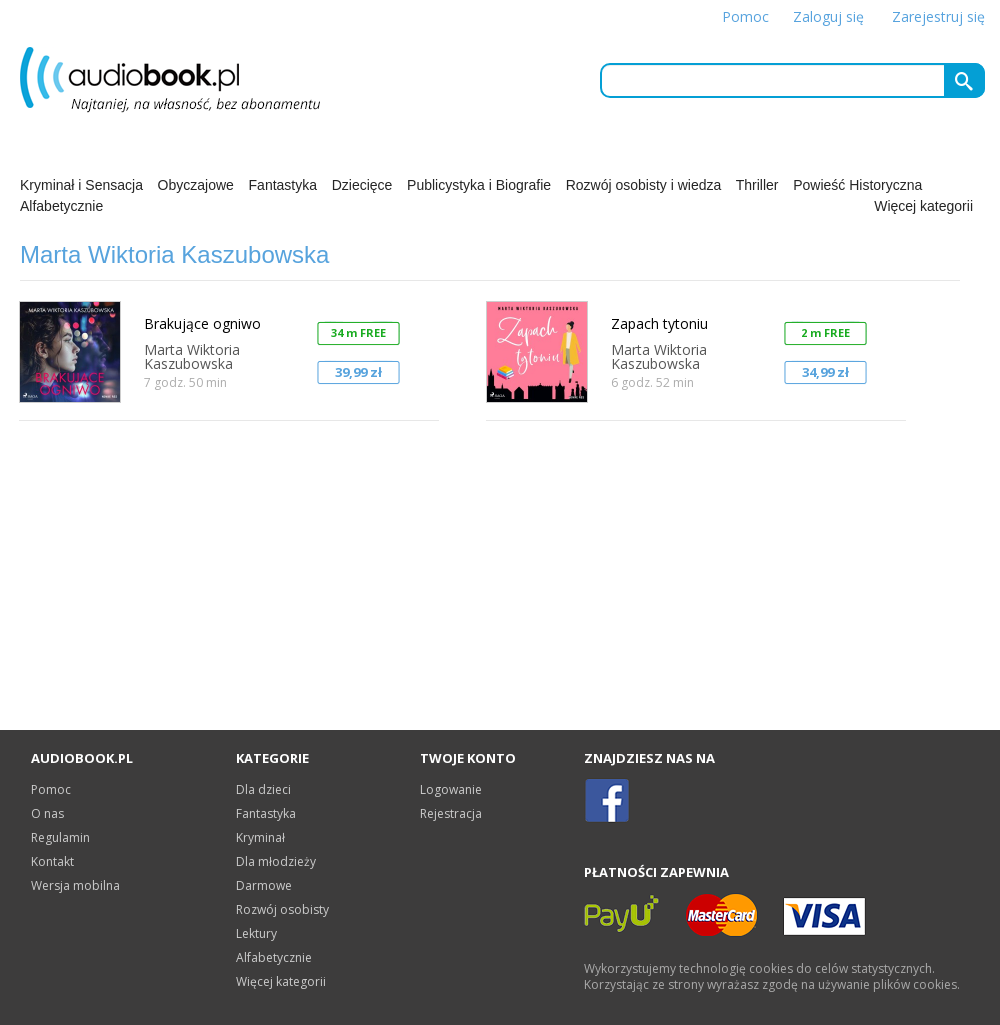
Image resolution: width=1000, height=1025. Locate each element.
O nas (47, 813)
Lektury (256, 933)
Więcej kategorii (923, 206)
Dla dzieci (263, 789)
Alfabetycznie (61, 206)
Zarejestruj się (938, 16)
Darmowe (264, 885)
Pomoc (745, 16)
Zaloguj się (828, 16)
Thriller (757, 185)
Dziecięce (362, 185)
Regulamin (60, 837)
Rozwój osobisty (282, 909)
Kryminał (260, 837)
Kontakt (52, 861)
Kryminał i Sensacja (81, 185)
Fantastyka (283, 185)
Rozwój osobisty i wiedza (644, 185)
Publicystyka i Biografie (479, 185)
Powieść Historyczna (857, 185)
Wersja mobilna (75, 885)
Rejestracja (451, 813)
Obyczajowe (196, 185)
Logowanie (451, 789)
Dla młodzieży (276, 861)
